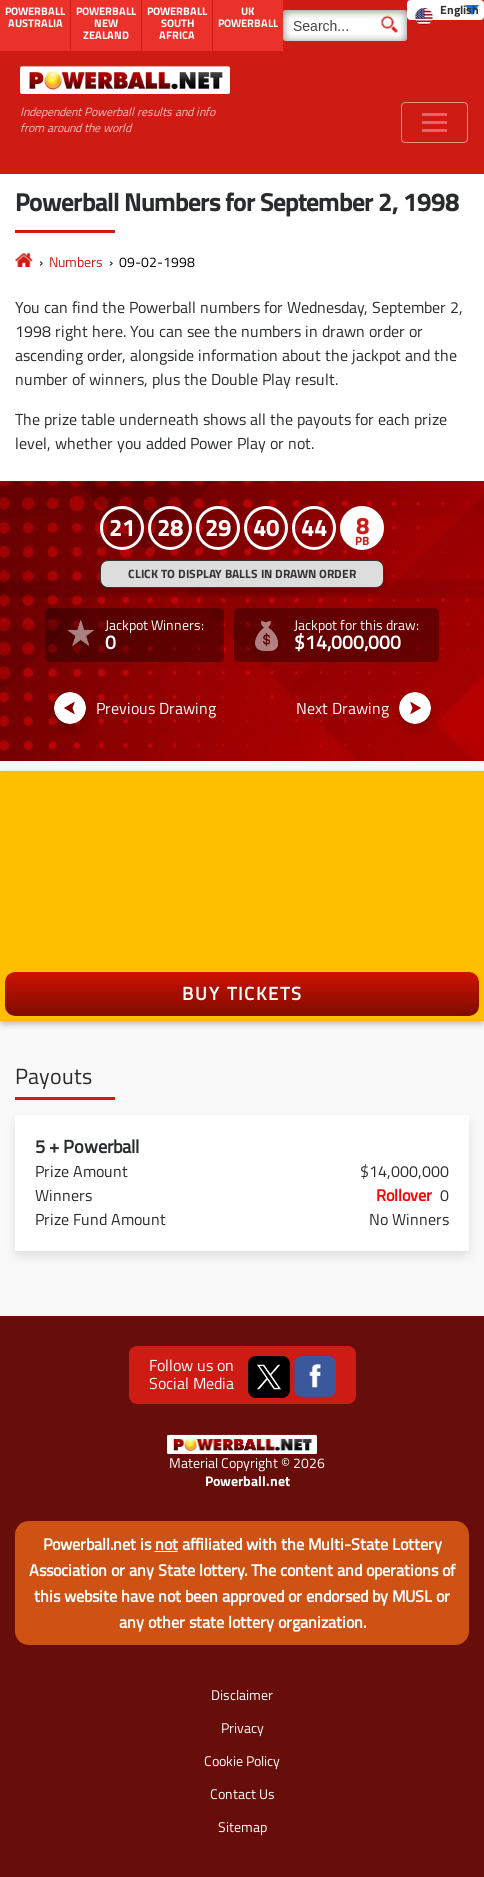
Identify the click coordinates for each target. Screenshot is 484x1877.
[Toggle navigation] (434, 122)
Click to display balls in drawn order (242, 573)
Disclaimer (242, 1694)
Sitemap (242, 1826)
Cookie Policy (242, 1760)
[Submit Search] (389, 23)
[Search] (345, 25)
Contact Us (242, 1793)
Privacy (242, 1727)
